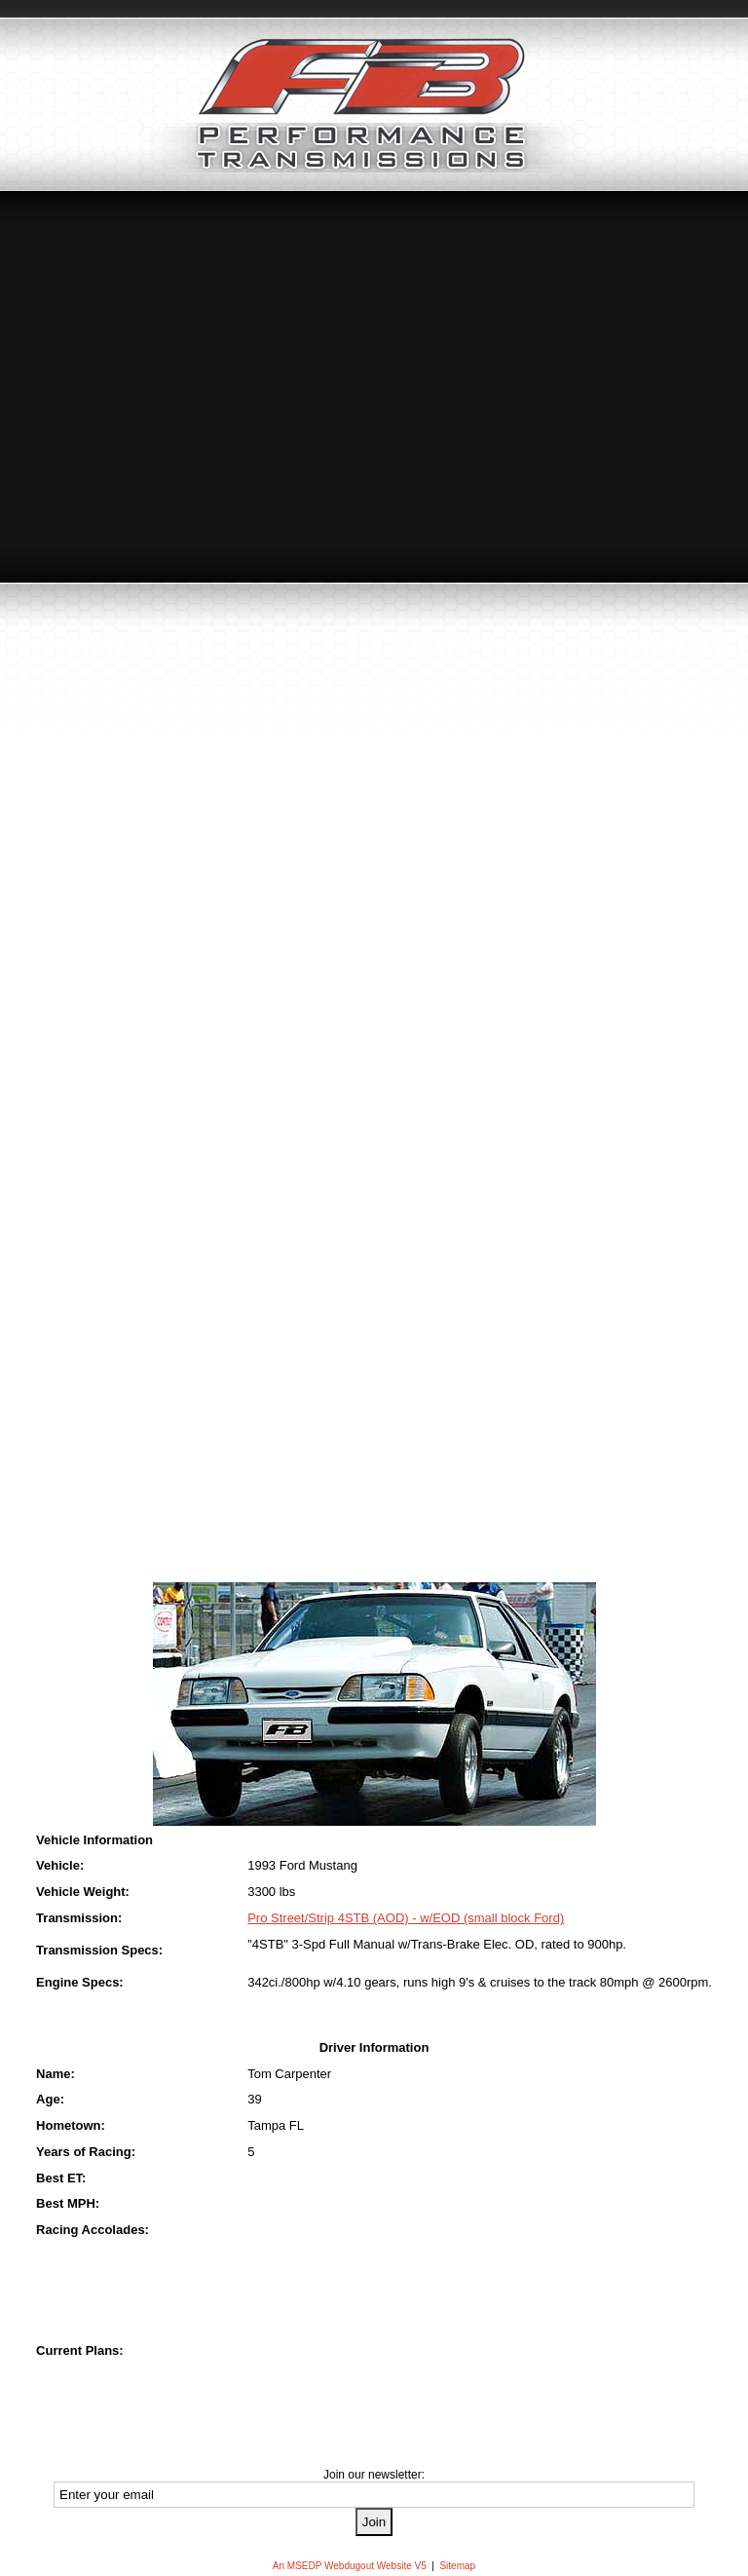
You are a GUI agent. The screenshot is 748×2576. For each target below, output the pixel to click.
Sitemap (457, 2565)
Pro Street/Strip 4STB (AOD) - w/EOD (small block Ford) (405, 1918)
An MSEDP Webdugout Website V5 (350, 2565)
